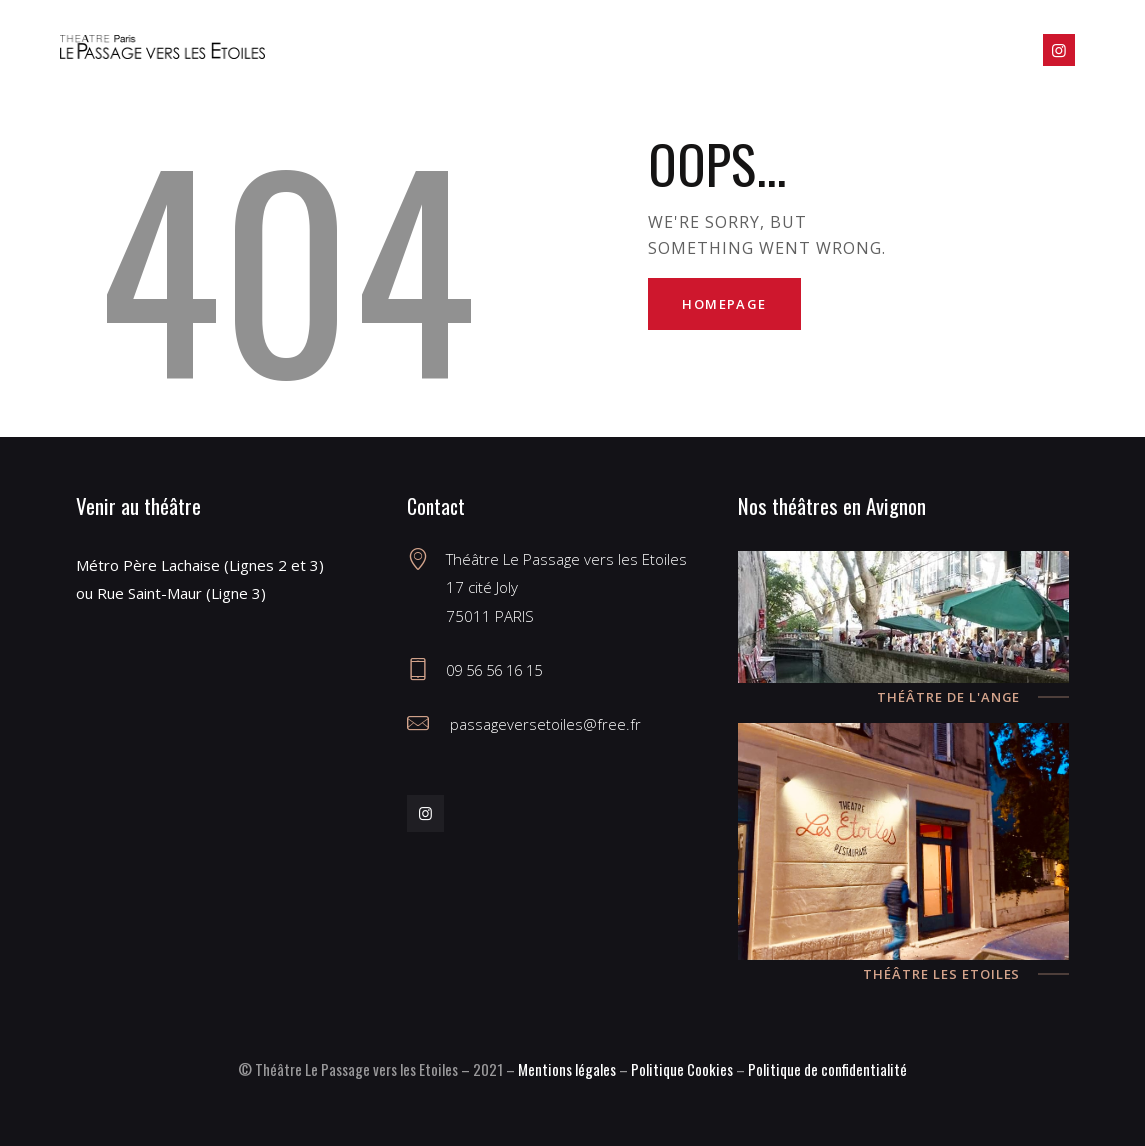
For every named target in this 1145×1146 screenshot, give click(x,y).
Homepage (726, 305)
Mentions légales (567, 1069)
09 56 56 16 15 (499, 670)
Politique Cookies (682, 1069)
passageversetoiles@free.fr (543, 724)
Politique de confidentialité (827, 1069)
